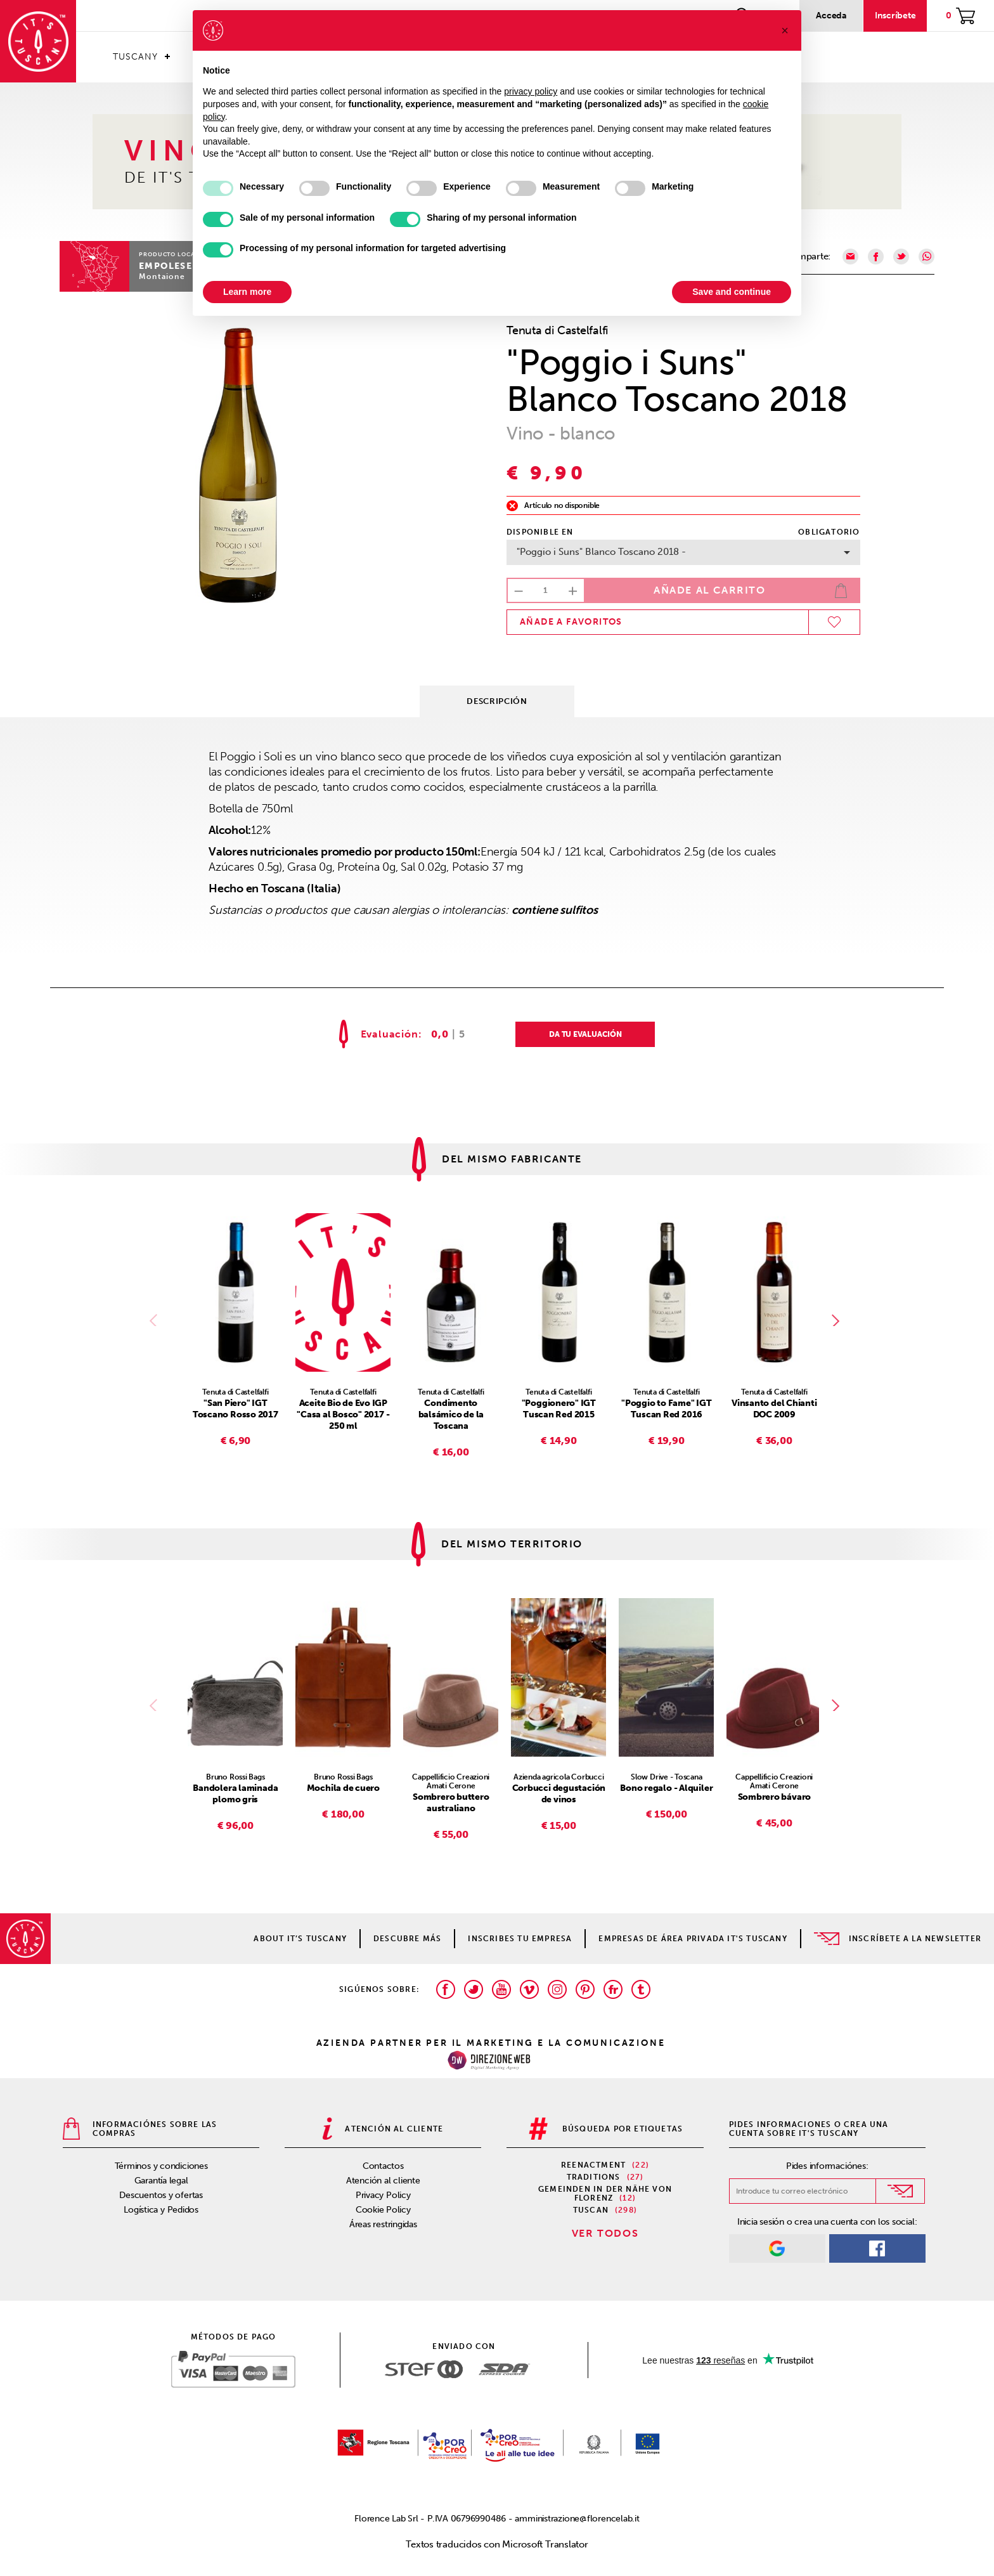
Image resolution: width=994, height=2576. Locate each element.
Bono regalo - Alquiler (666, 1788)
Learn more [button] (247, 292)
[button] (785, 30)
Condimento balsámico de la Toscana (451, 1414)
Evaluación (389, 1034)
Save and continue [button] (731, 292)
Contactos (383, 2166)
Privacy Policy (383, 2195)
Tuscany (135, 56)
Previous (156, 1320)
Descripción (497, 701)
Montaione (162, 276)
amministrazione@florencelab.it (577, 2518)
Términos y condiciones (161, 2166)
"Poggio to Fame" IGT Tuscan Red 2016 (666, 1409)
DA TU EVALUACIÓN (585, 1034)
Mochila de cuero (343, 1788)
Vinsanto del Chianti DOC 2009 (774, 1409)
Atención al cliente (383, 2180)
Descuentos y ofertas (161, 2195)
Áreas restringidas (383, 2224)
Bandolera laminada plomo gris (235, 1794)
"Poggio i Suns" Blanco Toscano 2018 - (683, 551)
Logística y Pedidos (161, 2209)
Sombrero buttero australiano (451, 1803)
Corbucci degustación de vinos (559, 1794)
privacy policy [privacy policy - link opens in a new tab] (530, 91)
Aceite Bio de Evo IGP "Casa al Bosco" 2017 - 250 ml (343, 1414)
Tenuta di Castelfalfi (557, 330)
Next (838, 1320)
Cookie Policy (383, 2209)
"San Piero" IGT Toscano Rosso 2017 (235, 1409)
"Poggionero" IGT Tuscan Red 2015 (559, 1409)
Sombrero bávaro (774, 1797)
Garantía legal (161, 2180)
